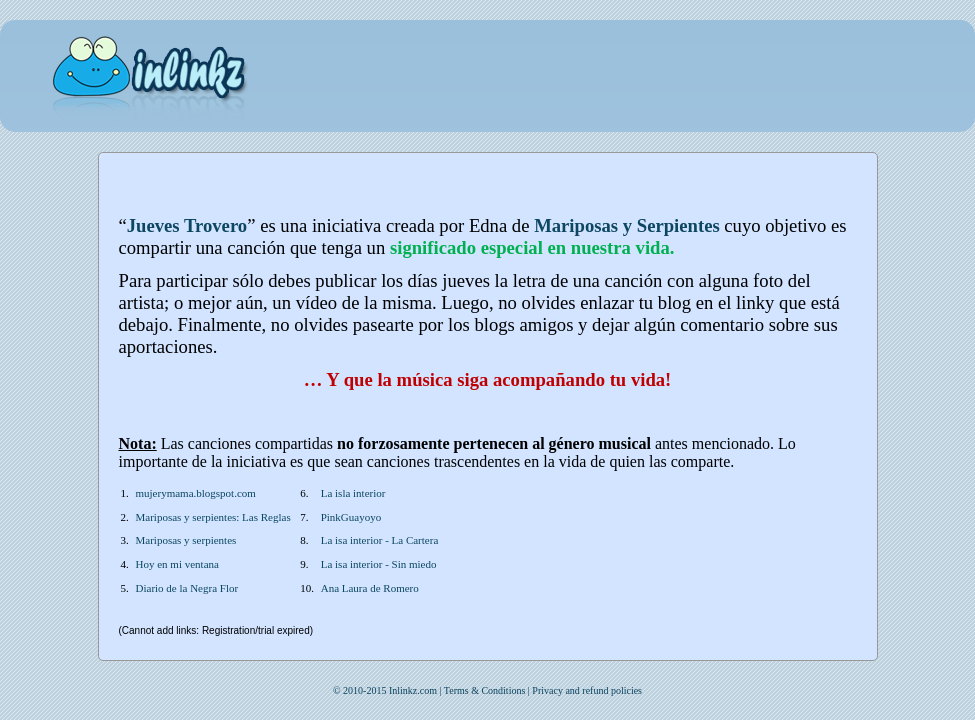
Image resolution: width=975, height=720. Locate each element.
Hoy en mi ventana (177, 564)
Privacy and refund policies (587, 690)
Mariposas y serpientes (186, 540)
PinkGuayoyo (351, 517)
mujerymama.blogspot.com (196, 493)
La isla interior (353, 493)
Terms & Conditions (485, 690)
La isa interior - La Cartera (380, 540)
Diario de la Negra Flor (187, 588)
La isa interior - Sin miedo (379, 564)
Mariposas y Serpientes (627, 225)
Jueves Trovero (187, 225)
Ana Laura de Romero (370, 588)
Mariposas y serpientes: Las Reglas (213, 517)
